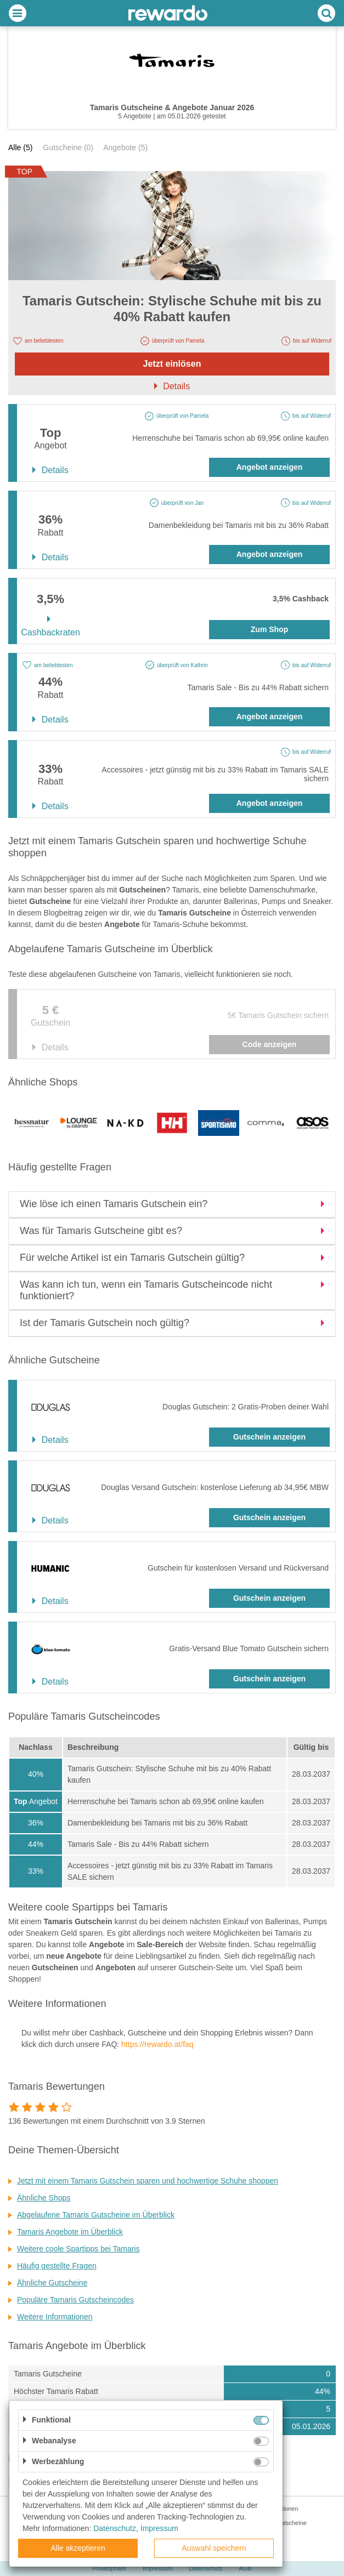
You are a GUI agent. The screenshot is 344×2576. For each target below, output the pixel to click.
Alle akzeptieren (77, 2548)
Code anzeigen (270, 1044)
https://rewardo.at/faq (157, 2044)
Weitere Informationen (54, 2316)
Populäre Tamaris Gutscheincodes (75, 2299)
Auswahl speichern (214, 2548)
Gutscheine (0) (68, 147)
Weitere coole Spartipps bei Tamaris (78, 2248)
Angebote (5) (125, 147)
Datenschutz (205, 2568)
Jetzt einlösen (172, 363)
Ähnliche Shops (43, 2197)
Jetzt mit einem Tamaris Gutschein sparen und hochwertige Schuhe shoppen (147, 2180)
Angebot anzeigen (269, 467)
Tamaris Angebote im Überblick (70, 2231)
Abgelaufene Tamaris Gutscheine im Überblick (95, 2214)
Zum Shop (269, 629)
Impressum (157, 2568)
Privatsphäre (109, 2568)
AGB (245, 2568)
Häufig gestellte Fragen (57, 2265)
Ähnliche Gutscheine (52, 2282)
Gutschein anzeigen (269, 1436)
